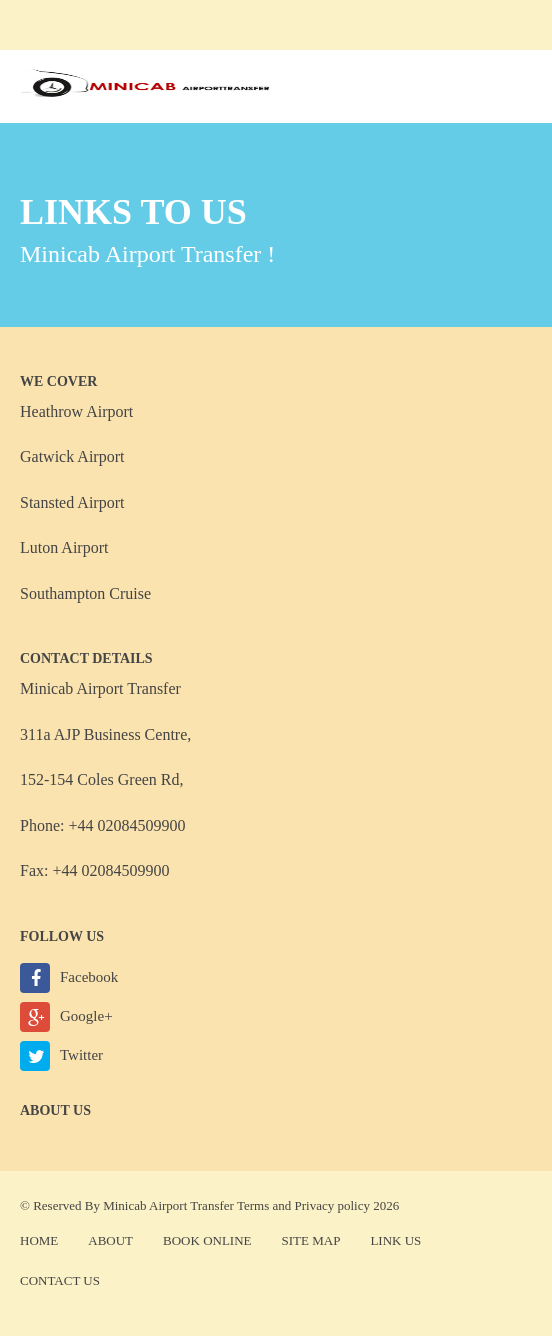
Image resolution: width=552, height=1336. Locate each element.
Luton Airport (64, 547)
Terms (253, 1205)
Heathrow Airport (76, 411)
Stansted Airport (72, 502)
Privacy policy (332, 1205)
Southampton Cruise (85, 593)
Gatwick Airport (72, 456)
